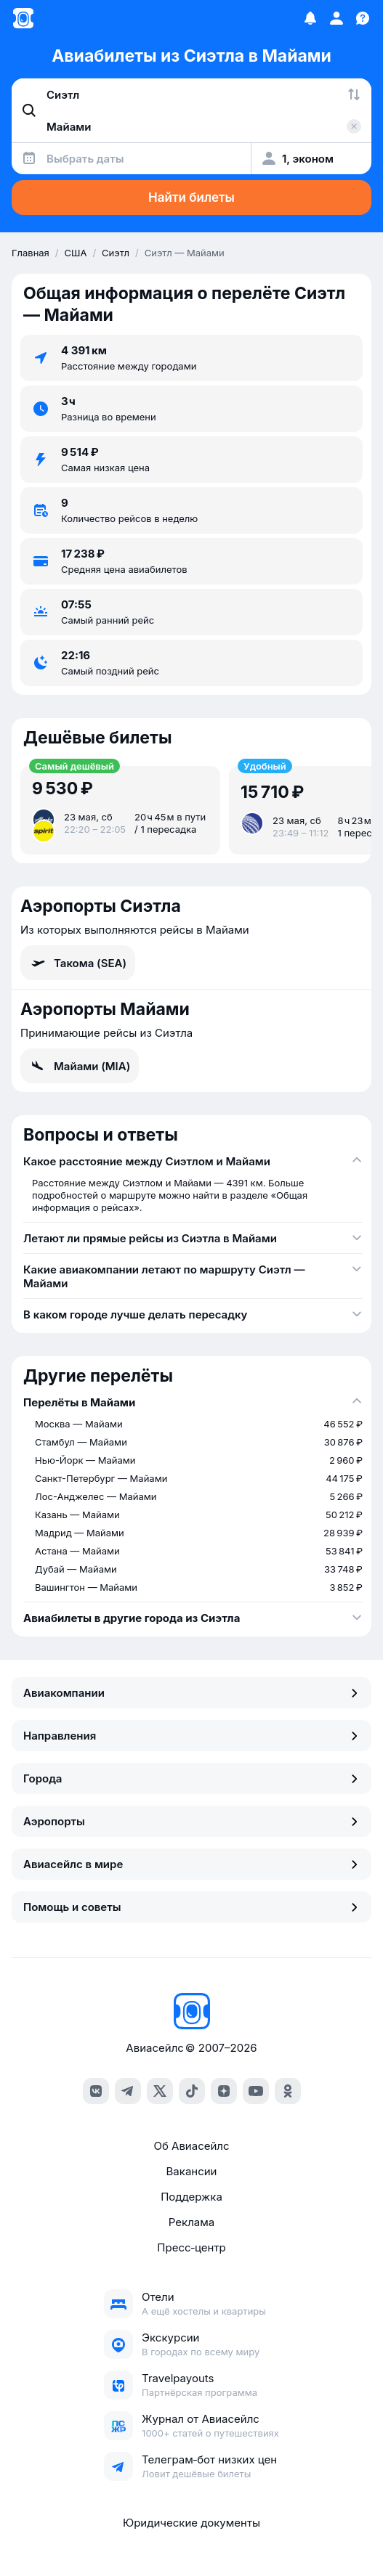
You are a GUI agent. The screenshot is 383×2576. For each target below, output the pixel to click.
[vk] (96, 2091)
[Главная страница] (23, 18)
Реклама (191, 2222)
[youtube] (256, 2091)
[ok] (288, 2091)
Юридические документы (191, 2523)
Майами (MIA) (79, 1066)
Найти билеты (191, 197)
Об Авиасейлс (191, 2146)
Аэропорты (191, 1821)
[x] (160, 2091)
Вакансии (191, 2171)
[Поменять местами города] (354, 94)
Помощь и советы (191, 1907)
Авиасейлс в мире (191, 1864)
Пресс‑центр (191, 2247)
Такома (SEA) (77, 962)
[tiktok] (192, 2091)
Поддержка (191, 2197)
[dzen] (224, 2091)
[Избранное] (310, 18)
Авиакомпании (191, 1693)
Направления (191, 1736)
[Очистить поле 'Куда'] (354, 126)
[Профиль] (336, 18)
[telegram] (128, 2091)
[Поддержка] (362, 18)
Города (191, 1778)
